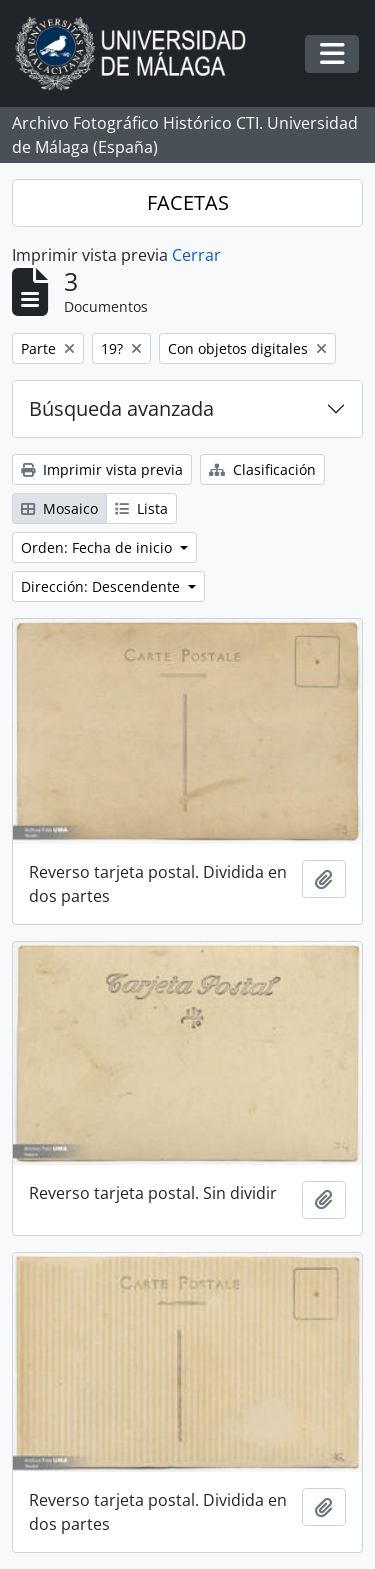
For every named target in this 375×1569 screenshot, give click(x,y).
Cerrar (196, 255)
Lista (141, 508)
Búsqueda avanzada (121, 408)
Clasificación (262, 469)
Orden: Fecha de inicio (98, 547)
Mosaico (59, 508)
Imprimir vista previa (102, 469)
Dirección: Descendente (102, 586)
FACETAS (188, 202)
